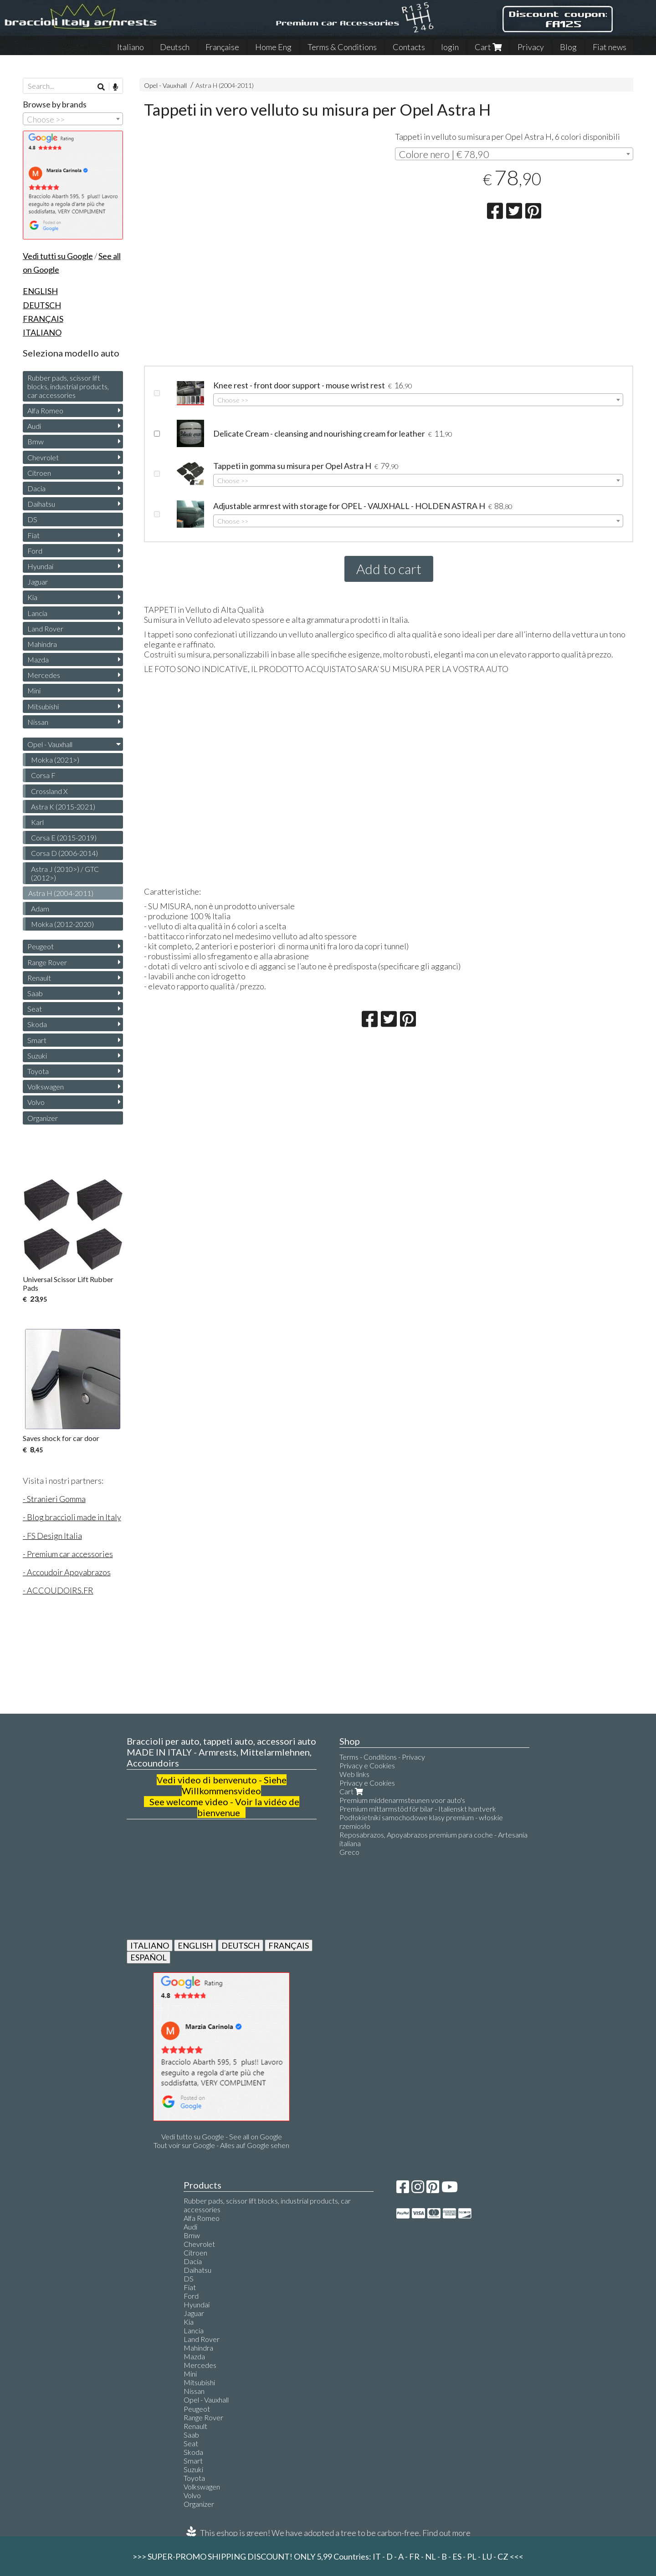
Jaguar (37, 581)
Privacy (531, 47)
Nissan (37, 722)
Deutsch (175, 47)
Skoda (37, 1024)
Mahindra (42, 644)
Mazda (38, 659)
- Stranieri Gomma (54, 1499)
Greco (349, 1852)
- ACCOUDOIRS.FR (58, 1590)
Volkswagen (45, 1086)
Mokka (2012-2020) (62, 924)
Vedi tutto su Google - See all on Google (221, 2136)
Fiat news (609, 47)
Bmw (35, 441)
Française (222, 47)
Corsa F (43, 775)
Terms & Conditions (342, 47)
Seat (34, 1008)
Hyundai (40, 566)
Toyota (38, 1071)
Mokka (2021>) (55, 759)
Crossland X (49, 791)
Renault (39, 977)
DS (32, 519)
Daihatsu (41, 503)
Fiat (33, 535)
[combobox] (514, 154)
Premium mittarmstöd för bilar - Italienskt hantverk (417, 1808)
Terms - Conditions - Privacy (382, 1756)
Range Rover (47, 962)
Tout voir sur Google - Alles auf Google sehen (221, 2145)
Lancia (37, 613)
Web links (354, 1774)
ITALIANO (149, 1945)
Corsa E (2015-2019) (64, 837)
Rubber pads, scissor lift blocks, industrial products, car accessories (68, 386)
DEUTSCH (240, 1945)
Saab (35, 993)
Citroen (39, 472)
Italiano (130, 47)
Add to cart (388, 568)
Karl (37, 822)
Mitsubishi (43, 706)
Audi (34, 426)
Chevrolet (43, 457)
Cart (488, 47)
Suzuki (37, 1055)
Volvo (36, 1102)
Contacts (409, 47)
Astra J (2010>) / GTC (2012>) (65, 873)
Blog (568, 47)
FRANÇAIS (288, 1945)
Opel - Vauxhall (165, 85)
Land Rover (45, 628)
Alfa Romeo (45, 410)
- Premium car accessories (68, 1554)
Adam (40, 908)
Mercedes (43, 675)
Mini (34, 690)
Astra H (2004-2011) (224, 85)
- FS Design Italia (52, 1536)
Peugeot (40, 946)
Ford (34, 550)
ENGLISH (195, 1945)
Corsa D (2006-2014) (64, 853)
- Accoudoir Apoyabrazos (67, 1572)
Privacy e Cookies (367, 1765)
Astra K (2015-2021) (63, 806)
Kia (32, 597)
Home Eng (273, 47)
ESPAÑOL (148, 1957)
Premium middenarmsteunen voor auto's (402, 1800)
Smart (36, 1040)
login (450, 47)
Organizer (42, 1118)
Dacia (36, 488)
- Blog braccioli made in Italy (72, 1517)
